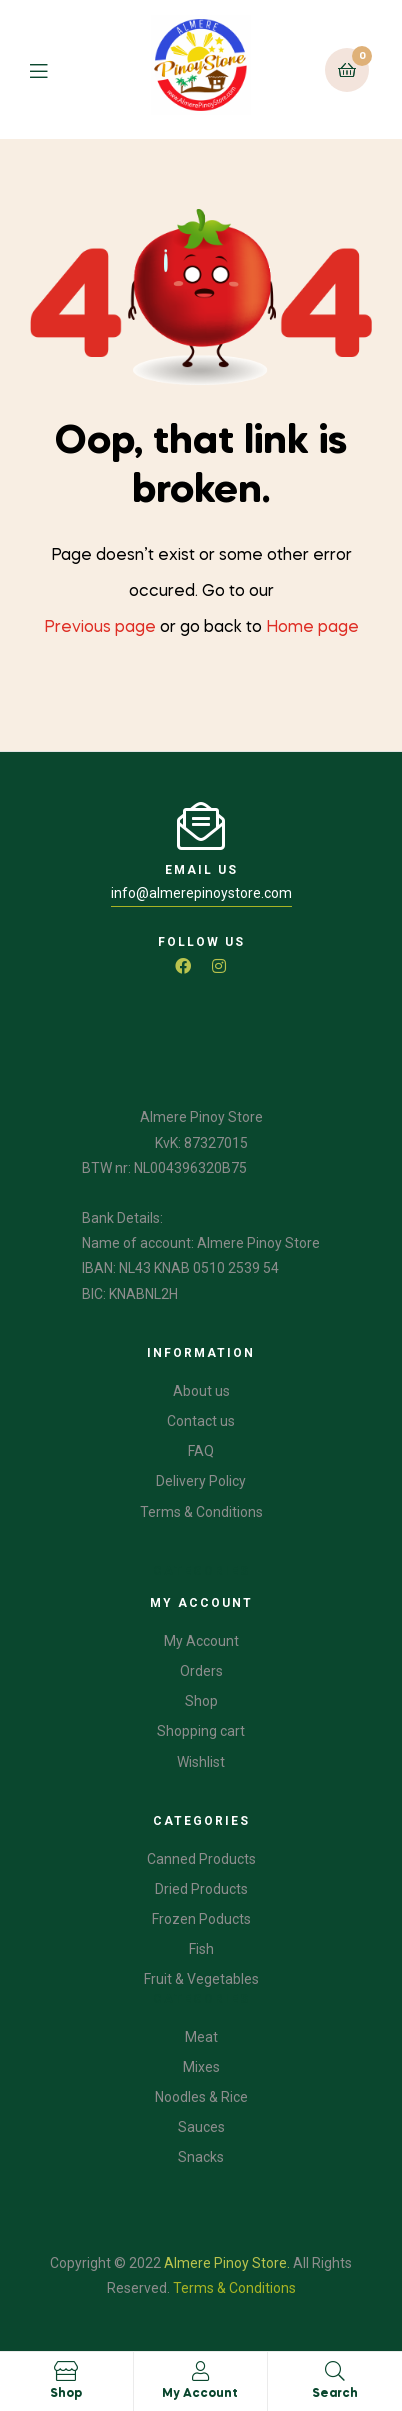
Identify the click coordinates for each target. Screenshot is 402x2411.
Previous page (100, 628)
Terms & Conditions (234, 2288)
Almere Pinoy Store (225, 2263)
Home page (312, 628)
